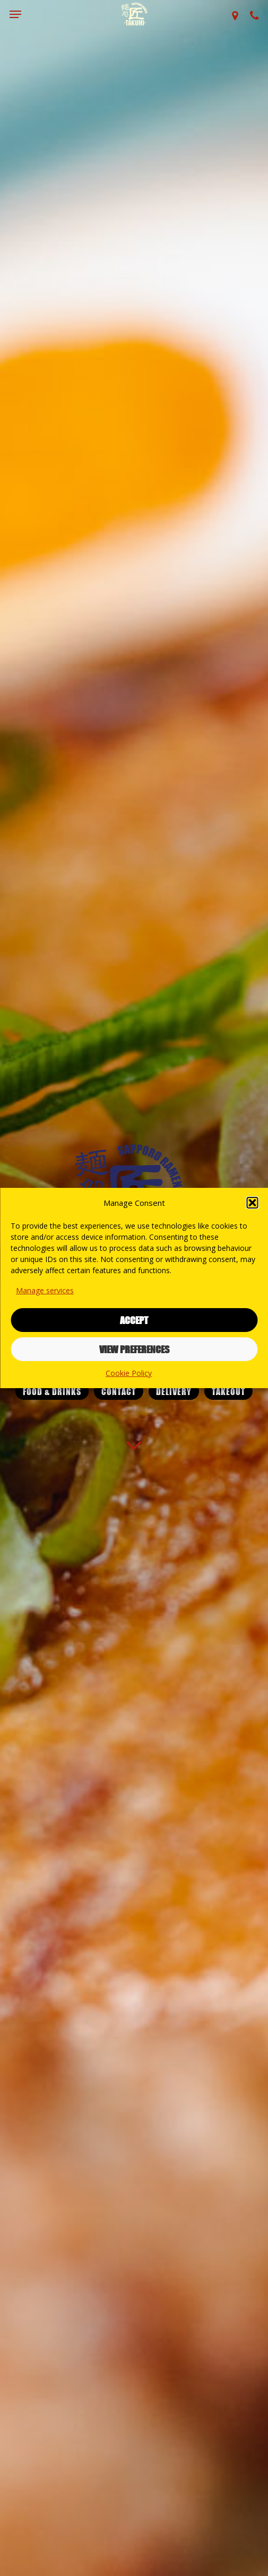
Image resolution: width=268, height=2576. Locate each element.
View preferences (134, 1349)
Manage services (45, 1290)
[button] (252, 1202)
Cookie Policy (129, 1373)
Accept (134, 1320)
